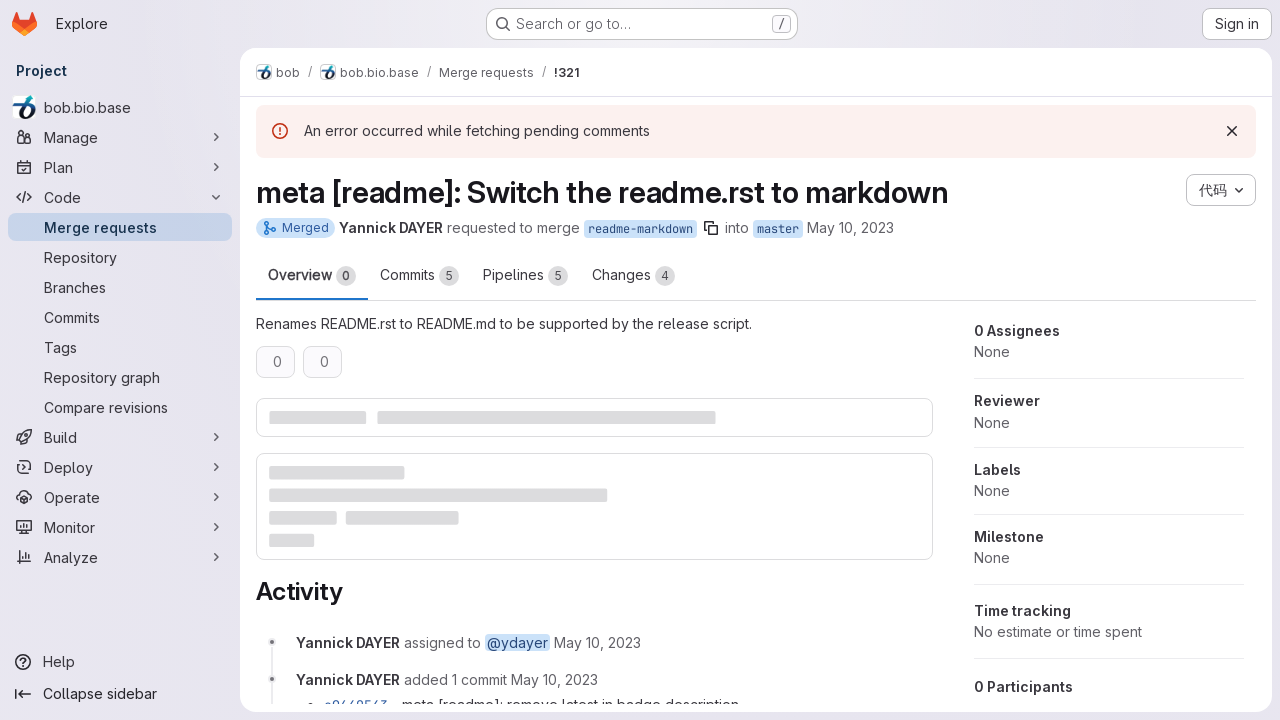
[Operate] (120, 497)
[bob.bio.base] (120, 107)
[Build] (120, 437)
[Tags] (120, 347)
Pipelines (525, 276)
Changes (633, 276)
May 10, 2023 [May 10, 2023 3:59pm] (850, 227)
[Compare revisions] (120, 407)
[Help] (120, 662)
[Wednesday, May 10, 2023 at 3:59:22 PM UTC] (597, 642)
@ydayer (517, 642)
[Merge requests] (120, 227)
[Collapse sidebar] (120, 694)
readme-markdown (640, 229)
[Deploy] (120, 467)
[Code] (120, 197)
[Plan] (120, 167)
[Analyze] (120, 557)
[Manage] (120, 137)
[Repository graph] (120, 377)
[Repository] (120, 257)
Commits (419, 276)
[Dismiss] (1232, 131)
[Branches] (120, 287)
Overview (312, 276)
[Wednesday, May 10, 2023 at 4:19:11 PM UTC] (554, 679)
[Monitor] (120, 527)
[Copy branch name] (711, 228)
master (778, 229)
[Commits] (120, 317)
